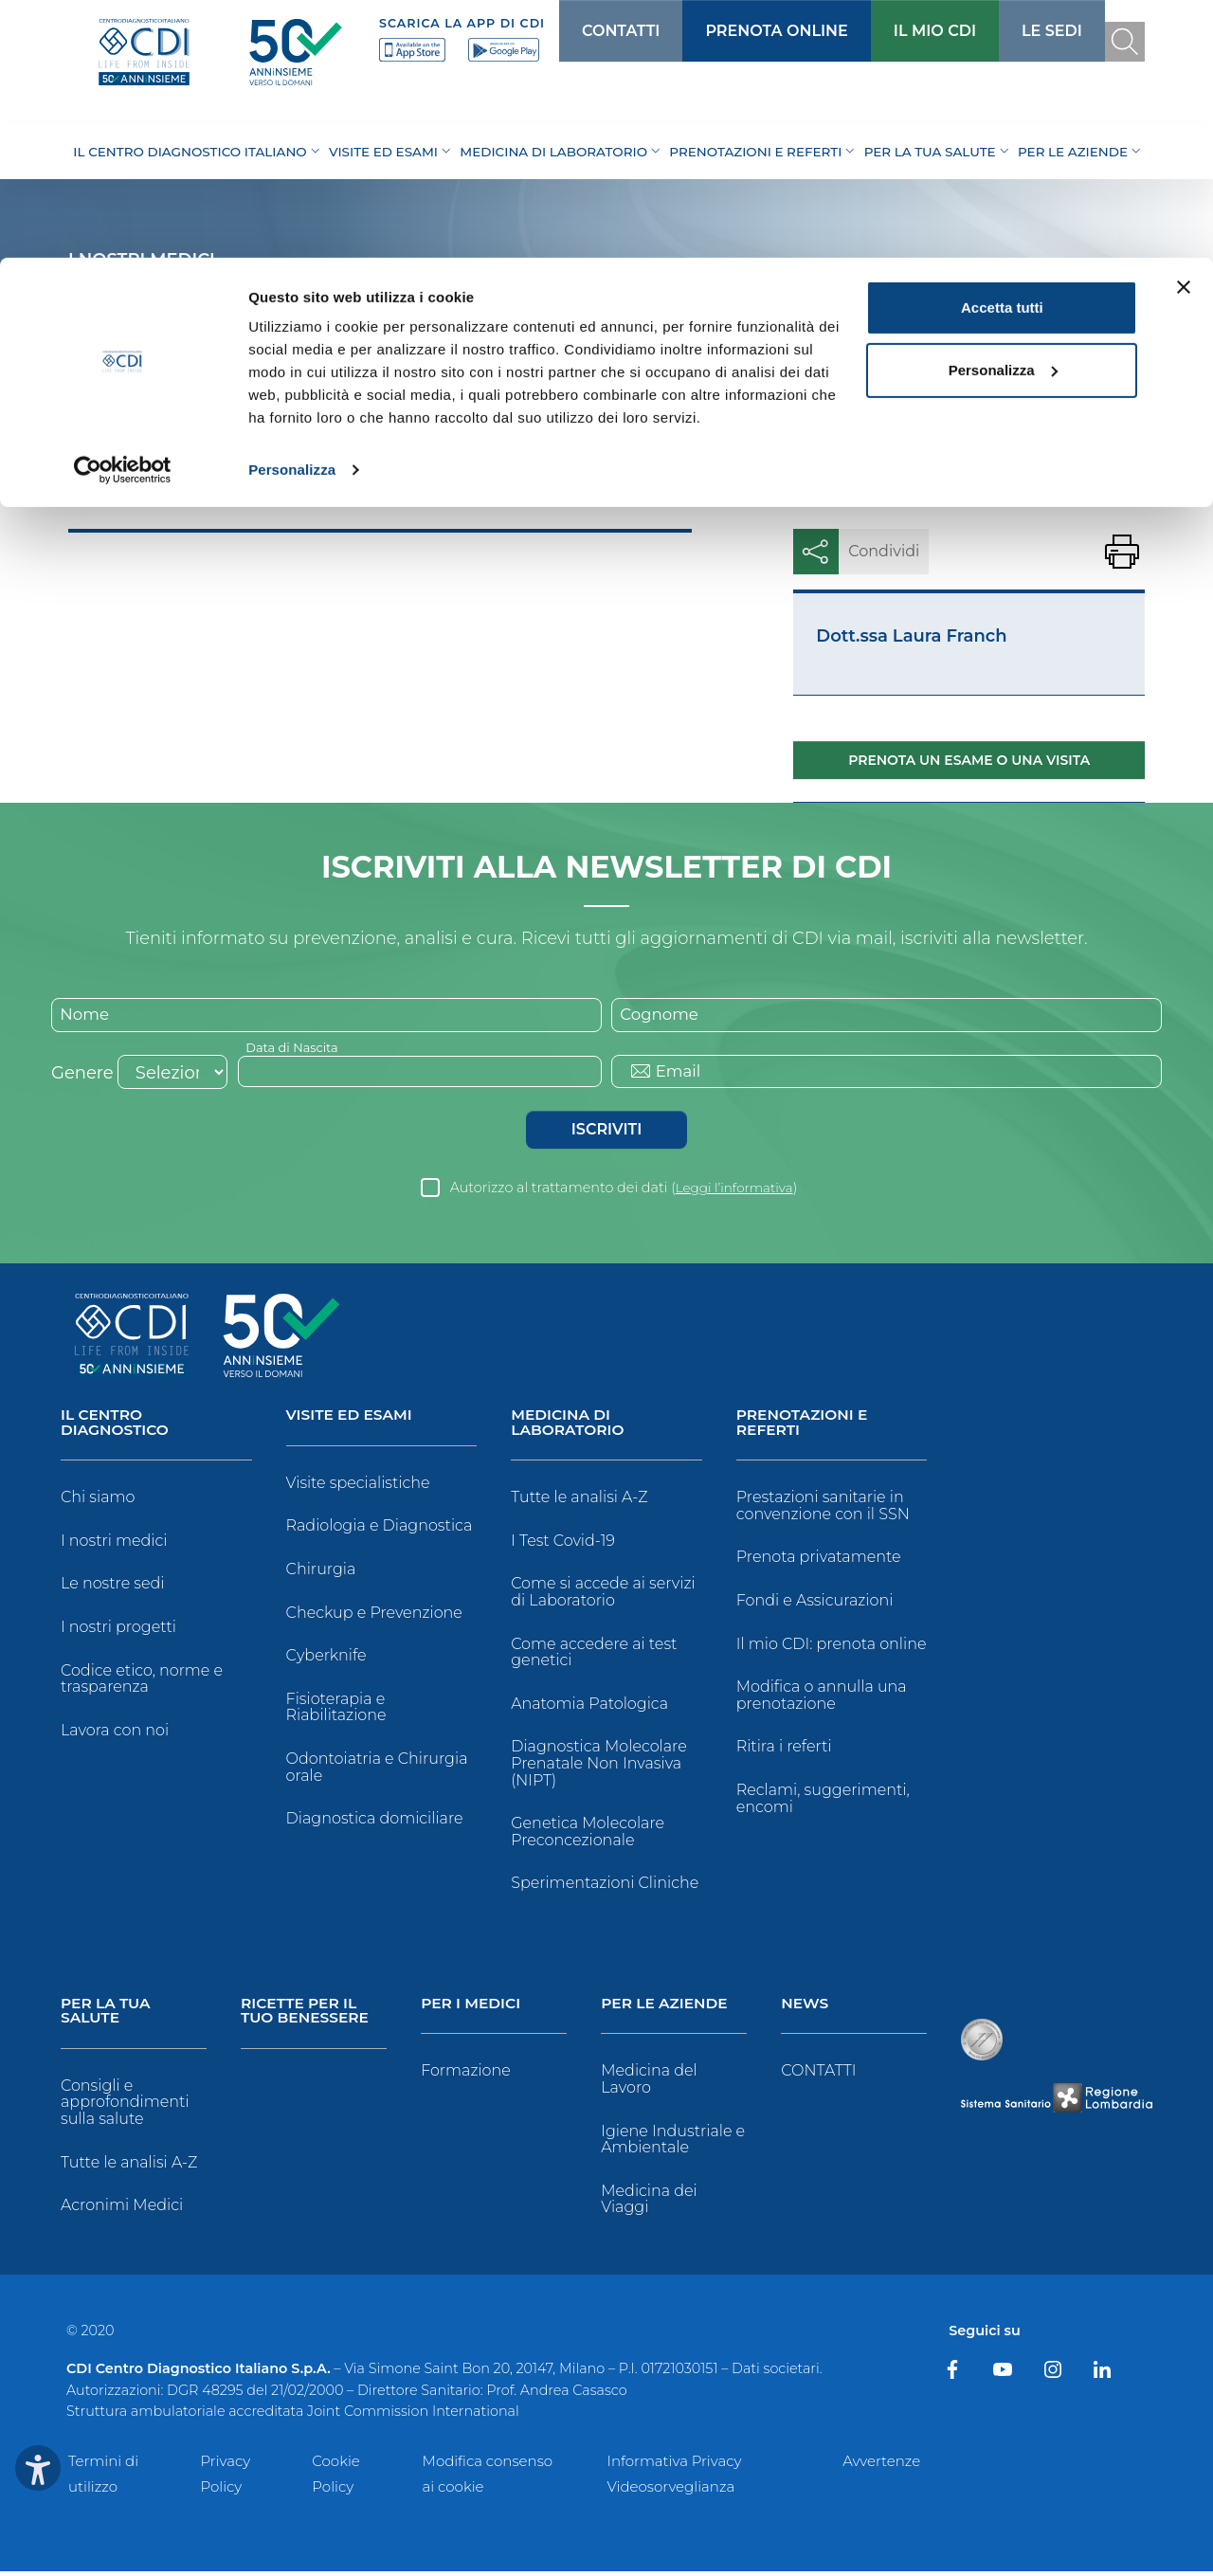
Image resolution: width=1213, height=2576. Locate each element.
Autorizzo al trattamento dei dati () (624, 1190)
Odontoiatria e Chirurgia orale (377, 1769)
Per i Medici (472, 2008)
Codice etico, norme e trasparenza (142, 1681)
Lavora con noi (115, 1734)
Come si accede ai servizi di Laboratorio (603, 1595)
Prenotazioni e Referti (804, 1426)
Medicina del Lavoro (649, 2083)
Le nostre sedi (113, 1587)
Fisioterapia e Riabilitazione (336, 1710)
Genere (82, 1075)
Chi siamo (98, 1501)
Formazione (466, 2075)
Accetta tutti (1002, 50)
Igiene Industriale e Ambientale (673, 2143)
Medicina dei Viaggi (649, 2203)
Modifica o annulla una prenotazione (821, 1698)
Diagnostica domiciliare (374, 1821)
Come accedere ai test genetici (594, 1655)
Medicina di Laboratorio (569, 1426)
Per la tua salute (107, 2015)
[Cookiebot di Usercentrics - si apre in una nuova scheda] (123, 212)
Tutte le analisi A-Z (579, 1501)
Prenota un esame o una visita (969, 760)
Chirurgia (321, 1572)
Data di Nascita (296, 1048)
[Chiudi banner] (1183, 29)
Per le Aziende (666, 2008)
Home (91, 488)
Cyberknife (326, 1658)
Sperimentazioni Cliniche (604, 1887)
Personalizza (291, 212)
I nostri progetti (118, 1631)
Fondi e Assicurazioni (815, 1604)
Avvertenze (881, 2465)
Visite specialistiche (358, 1486)
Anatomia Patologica (589, 1707)
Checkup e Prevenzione (374, 1615)
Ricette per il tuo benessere (307, 2015)
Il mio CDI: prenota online (831, 1647)
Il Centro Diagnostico (116, 1426)
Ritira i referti (784, 1750)
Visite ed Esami (351, 1418)
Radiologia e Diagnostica (379, 1529)
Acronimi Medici (122, 2210)
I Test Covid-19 (563, 1544)
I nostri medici (114, 1544)
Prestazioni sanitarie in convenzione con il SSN (823, 1509)
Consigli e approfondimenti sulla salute (125, 2106)
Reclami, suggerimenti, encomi (823, 1802)
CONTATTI (818, 2075)
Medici (158, 488)
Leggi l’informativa (734, 1190)
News (805, 2008)
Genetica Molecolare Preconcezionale (587, 1835)
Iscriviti (606, 1132)
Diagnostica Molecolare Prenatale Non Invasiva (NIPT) (599, 1766)
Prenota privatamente (818, 1560)
